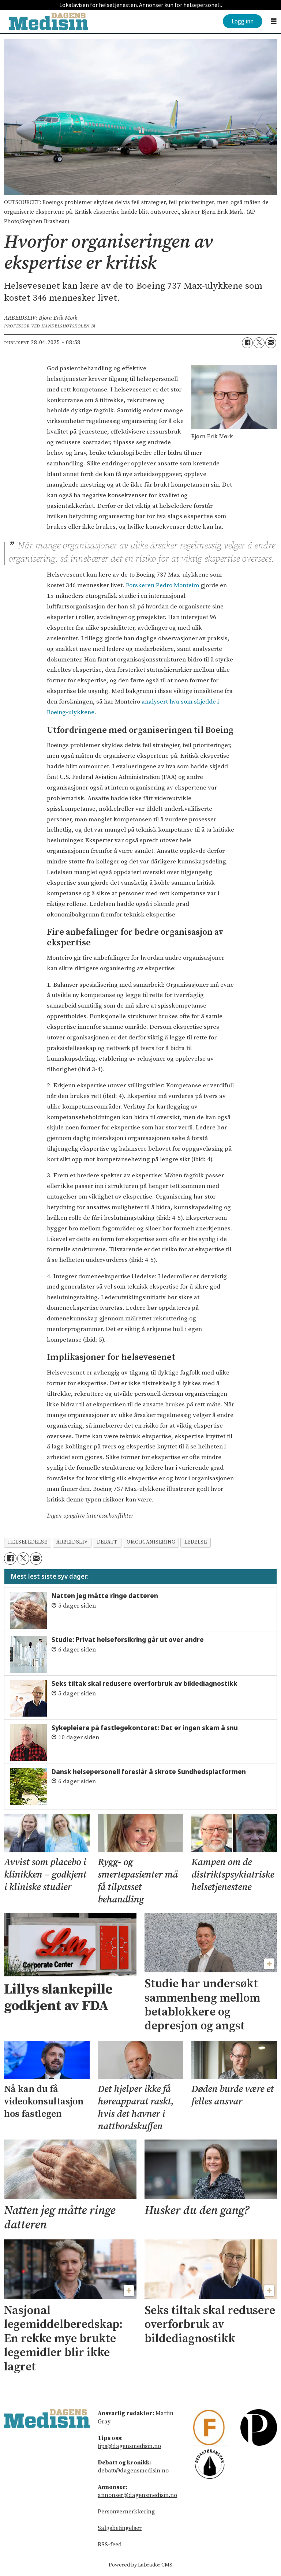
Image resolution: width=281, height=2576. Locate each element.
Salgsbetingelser (120, 2528)
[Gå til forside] (48, 21)
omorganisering (151, 1542)
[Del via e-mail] (270, 342)
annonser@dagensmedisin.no (137, 2495)
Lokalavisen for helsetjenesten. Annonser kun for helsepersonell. (140, 4)
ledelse (195, 1542)
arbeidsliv (71, 1542)
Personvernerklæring (126, 2511)
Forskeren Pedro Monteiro (162, 585)
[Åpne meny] (274, 21)
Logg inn (243, 21)
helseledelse (28, 1542)
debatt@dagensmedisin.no (133, 2470)
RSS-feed (110, 2544)
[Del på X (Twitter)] (259, 342)
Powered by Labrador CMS (140, 2565)
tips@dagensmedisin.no (129, 2446)
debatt (107, 1542)
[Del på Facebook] (247, 342)
